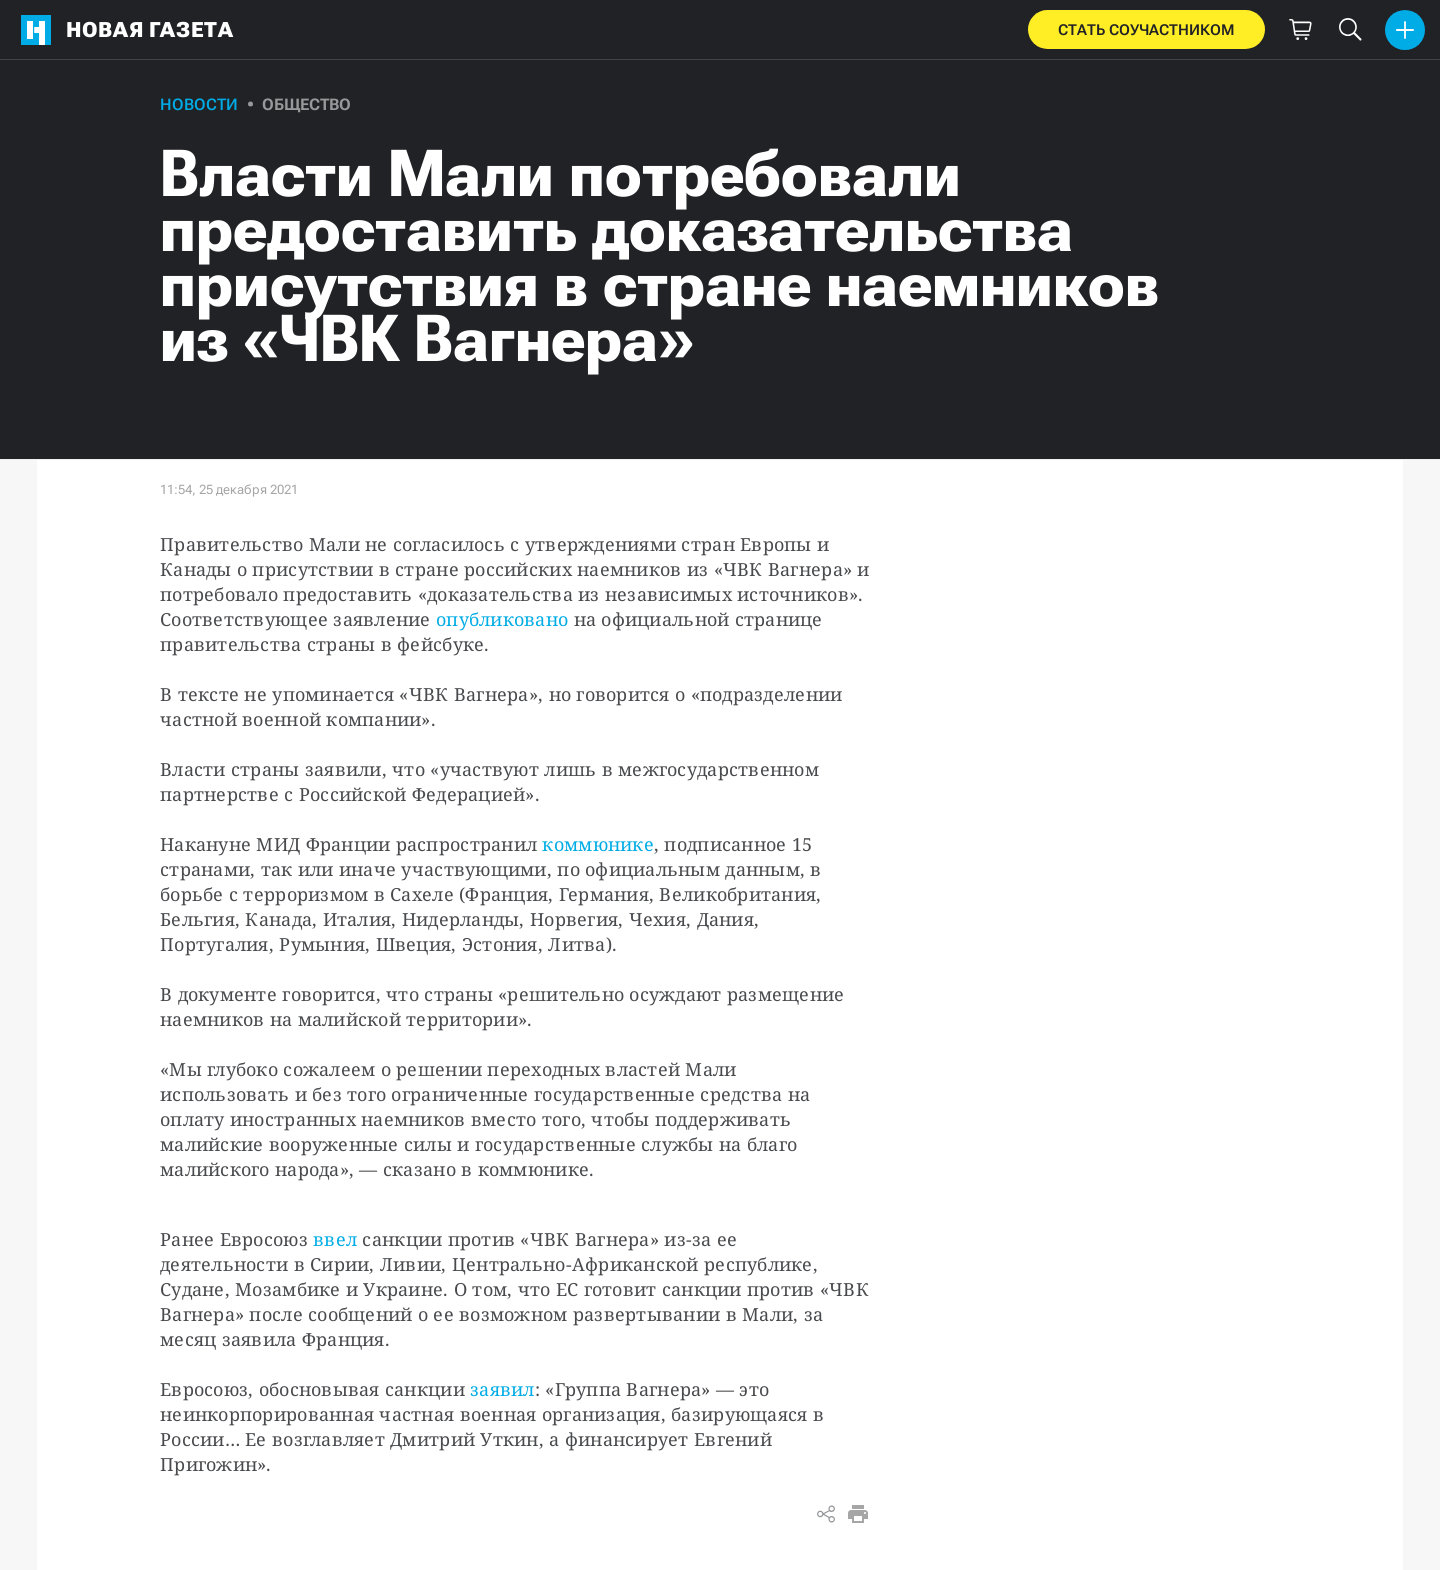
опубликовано (502, 619)
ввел (335, 1239)
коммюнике (597, 844)
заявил (502, 1389)
